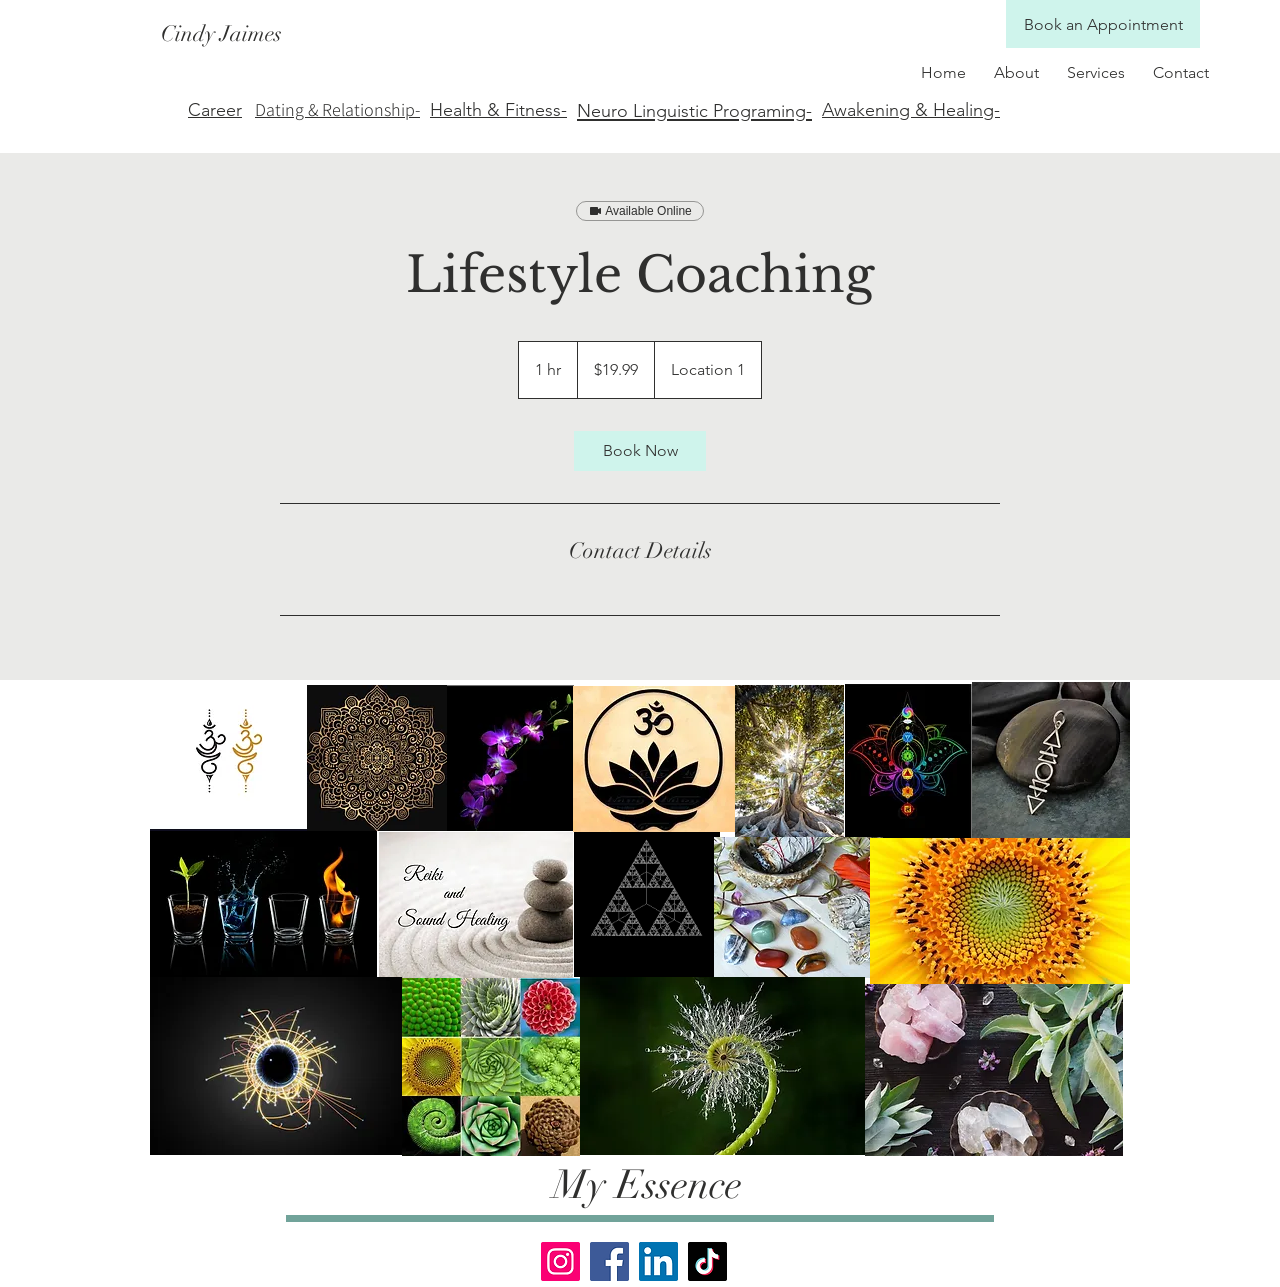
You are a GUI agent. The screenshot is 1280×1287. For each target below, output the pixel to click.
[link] (640, 451)
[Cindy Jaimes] (457, 34)
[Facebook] (609, 1261)
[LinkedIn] (658, 1261)
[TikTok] (707, 1261)
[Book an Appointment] (1103, 25)
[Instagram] (560, 1261)
